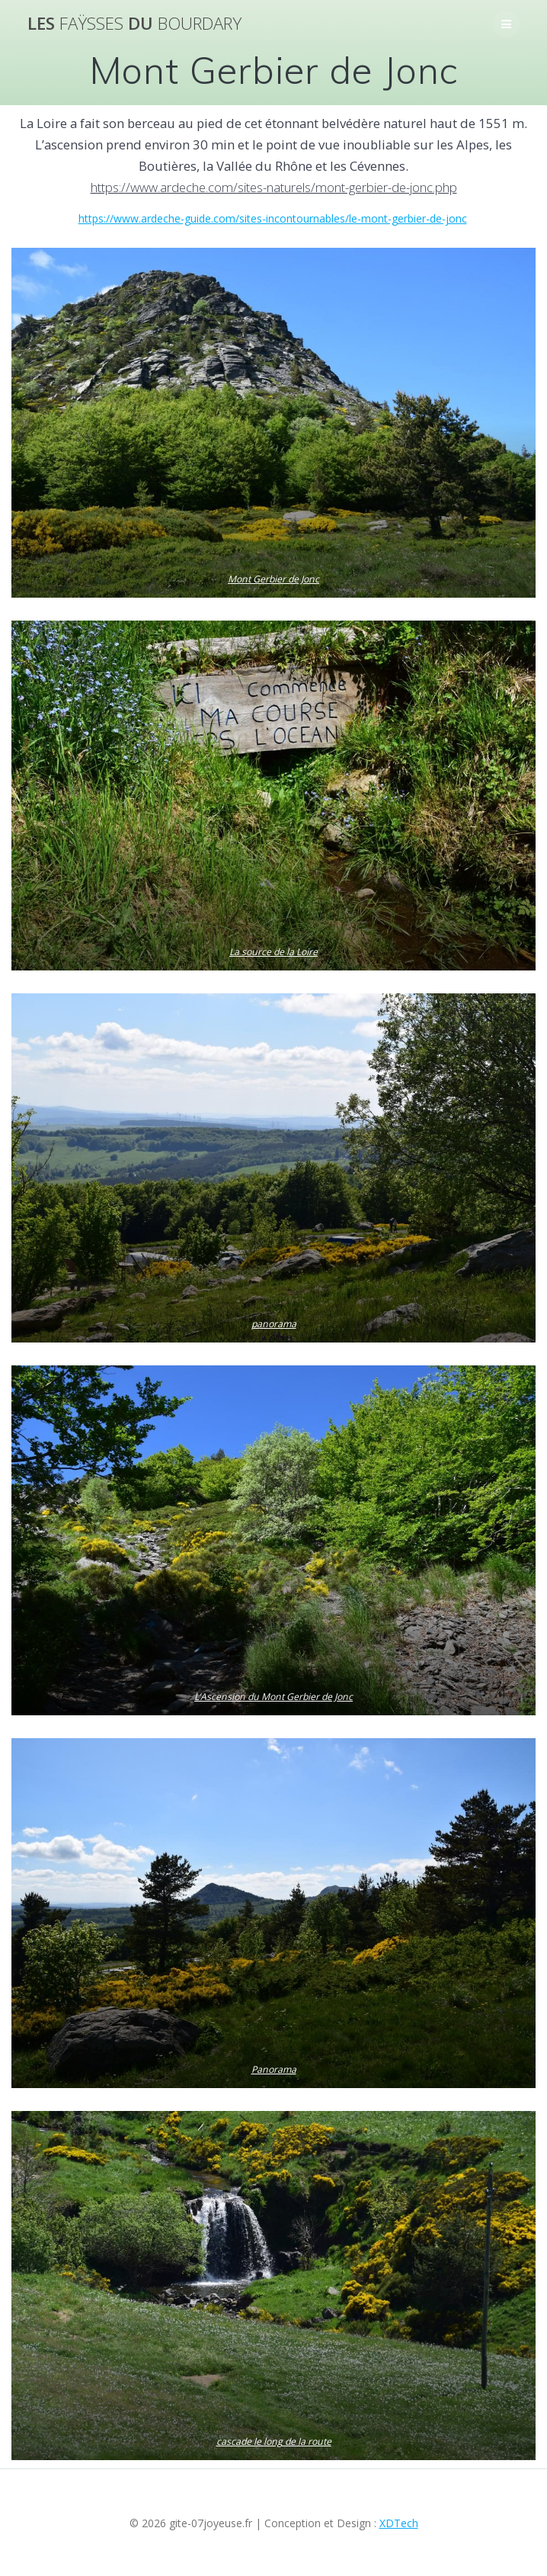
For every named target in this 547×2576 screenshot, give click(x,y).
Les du (134, 23)
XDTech (398, 2523)
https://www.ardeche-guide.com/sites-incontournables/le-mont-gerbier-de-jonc (272, 218)
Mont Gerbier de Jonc (273, 579)
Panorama (273, 2069)
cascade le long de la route (273, 2441)
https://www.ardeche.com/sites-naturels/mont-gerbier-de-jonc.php (274, 187)
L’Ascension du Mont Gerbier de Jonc (273, 1697)
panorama (273, 1324)
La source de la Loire (273, 952)
